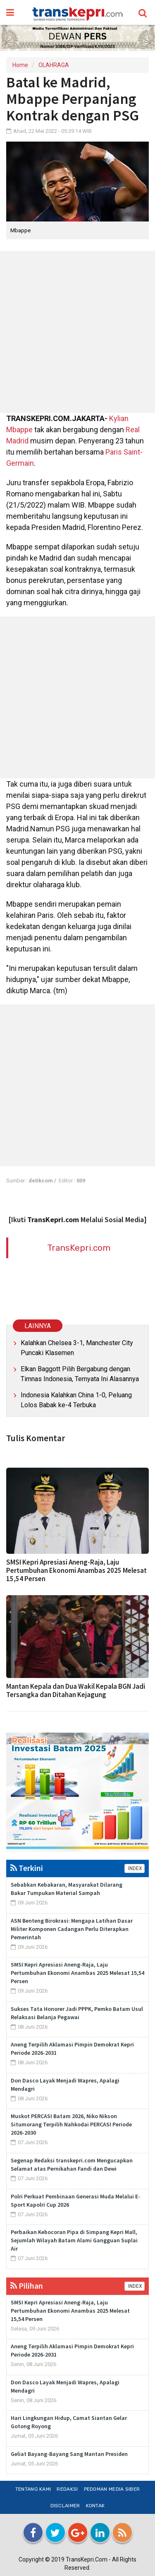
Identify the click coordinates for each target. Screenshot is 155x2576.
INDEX (134, 1868)
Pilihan (26, 2285)
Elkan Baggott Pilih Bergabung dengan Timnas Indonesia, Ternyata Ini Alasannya (80, 1374)
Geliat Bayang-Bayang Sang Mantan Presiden (69, 2454)
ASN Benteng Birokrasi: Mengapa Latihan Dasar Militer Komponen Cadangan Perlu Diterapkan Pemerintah (72, 1929)
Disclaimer (65, 2506)
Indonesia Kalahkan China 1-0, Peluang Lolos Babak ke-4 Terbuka (76, 1400)
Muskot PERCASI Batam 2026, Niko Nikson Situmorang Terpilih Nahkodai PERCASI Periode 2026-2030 (71, 2124)
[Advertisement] (77, 332)
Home (20, 65)
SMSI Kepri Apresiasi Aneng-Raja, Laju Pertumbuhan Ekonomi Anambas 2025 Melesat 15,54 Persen (76, 1570)
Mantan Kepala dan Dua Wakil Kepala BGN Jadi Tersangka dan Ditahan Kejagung (75, 1690)
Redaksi (67, 2489)
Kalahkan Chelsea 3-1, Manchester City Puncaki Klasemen (77, 1348)
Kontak (95, 2506)
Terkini (26, 1868)
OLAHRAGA (53, 65)
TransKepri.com (78, 1247)
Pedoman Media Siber (112, 2489)
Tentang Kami (33, 2489)
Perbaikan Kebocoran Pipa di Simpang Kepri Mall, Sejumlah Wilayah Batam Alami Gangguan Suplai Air (74, 2240)
